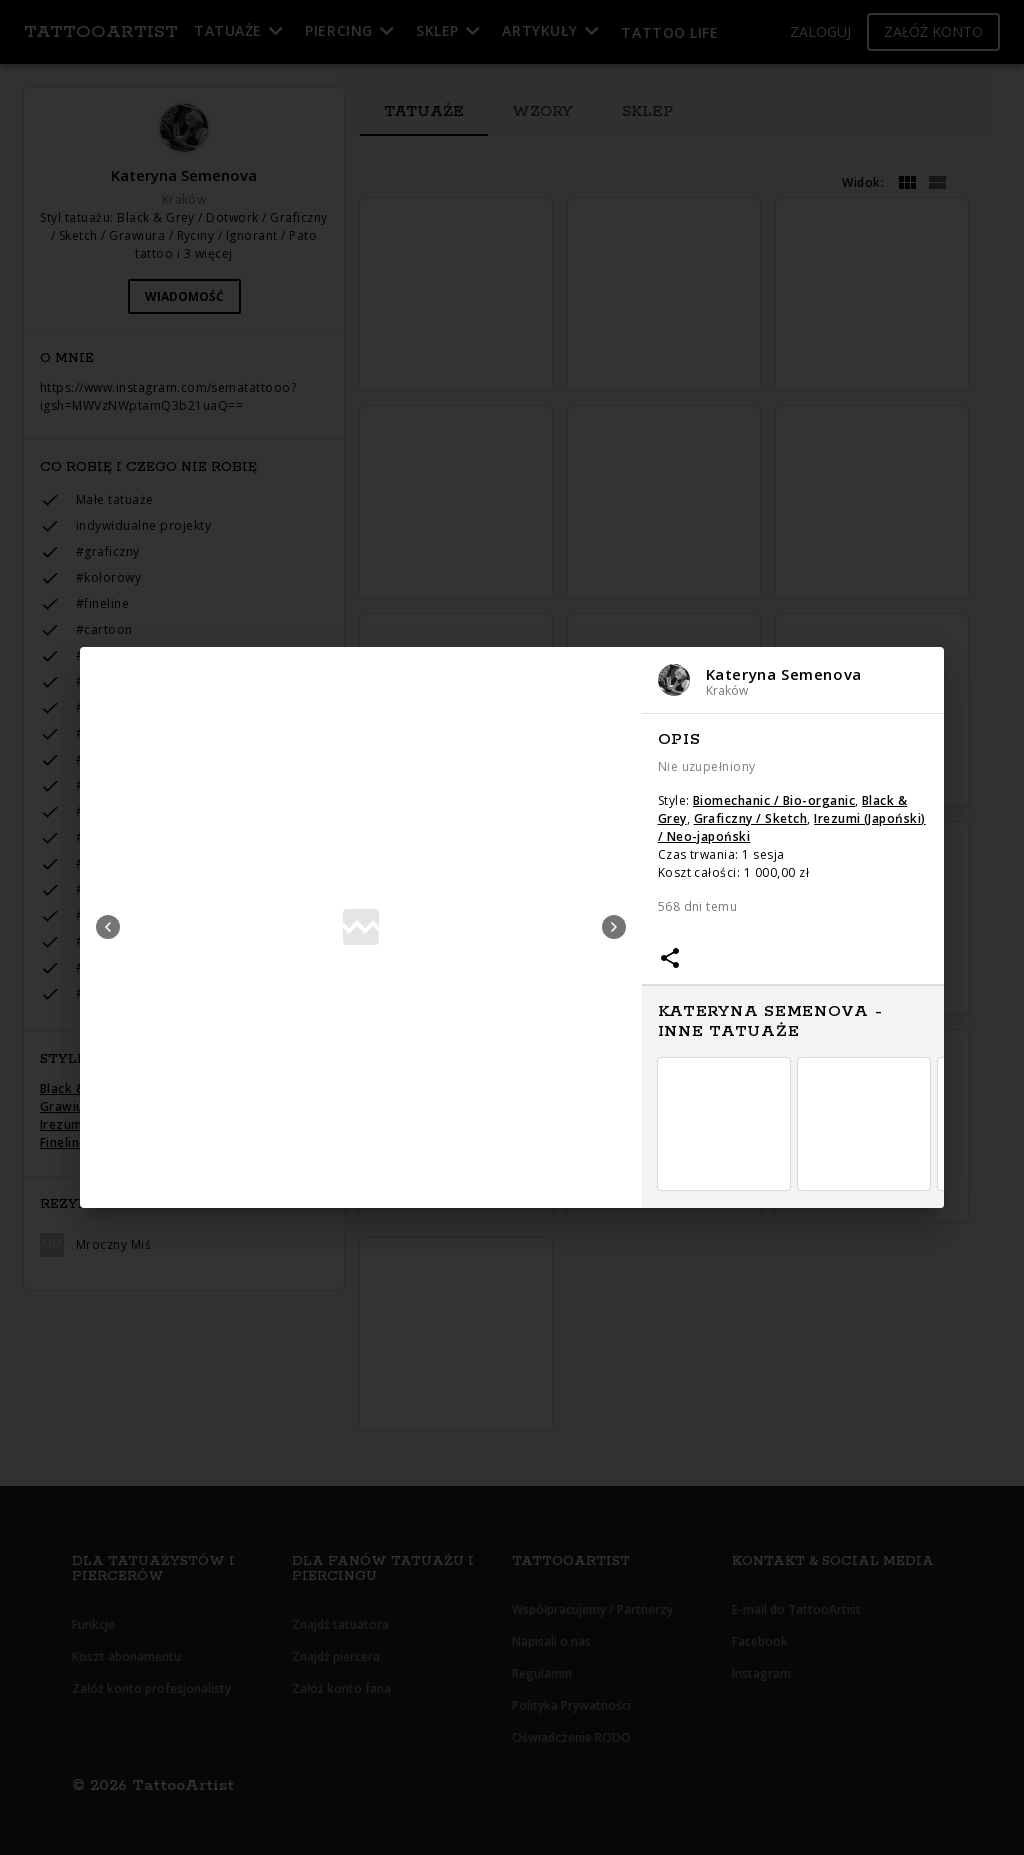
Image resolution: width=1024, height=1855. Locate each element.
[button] (793, 680)
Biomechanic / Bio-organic (774, 800)
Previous (108, 927)
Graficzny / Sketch (751, 818)
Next (614, 927)
